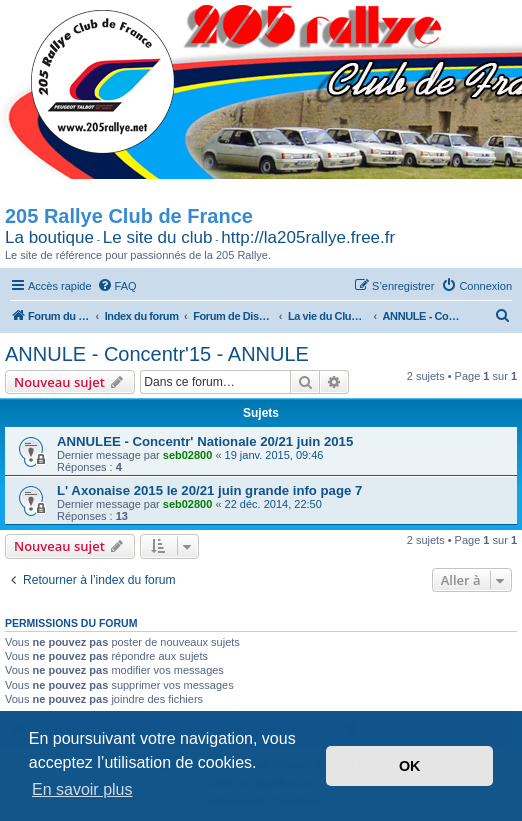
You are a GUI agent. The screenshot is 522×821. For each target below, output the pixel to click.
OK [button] (410, 766)
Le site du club (158, 237)
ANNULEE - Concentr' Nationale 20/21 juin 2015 (205, 441)
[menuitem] (117, 286)
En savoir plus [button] (82, 789)
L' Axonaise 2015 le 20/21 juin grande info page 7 (209, 490)
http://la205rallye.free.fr (308, 237)
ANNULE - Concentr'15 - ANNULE (157, 354)
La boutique (49, 237)
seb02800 (188, 455)
